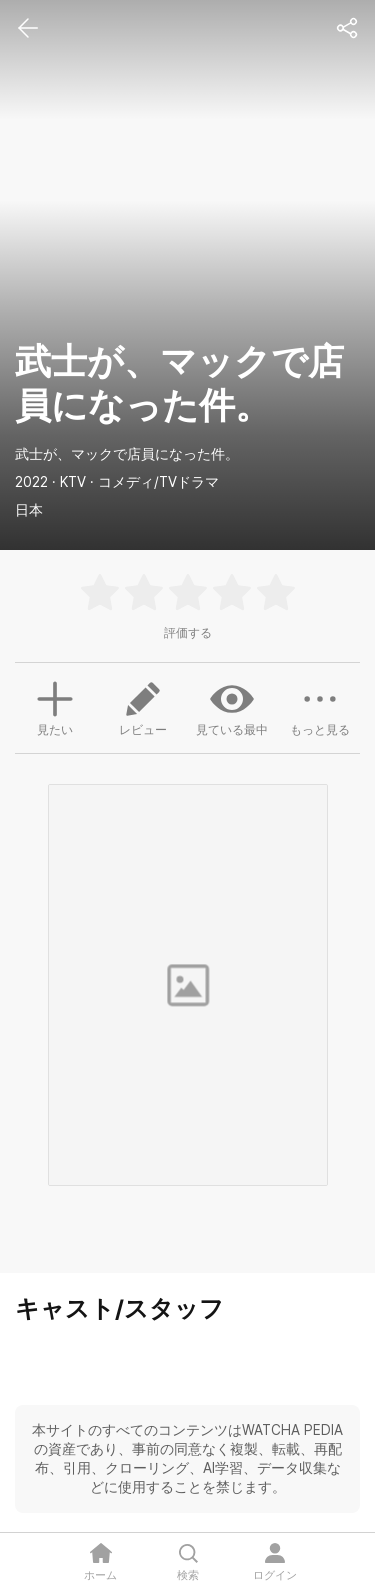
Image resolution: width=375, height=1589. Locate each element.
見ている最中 (232, 707)
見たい (55, 706)
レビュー (143, 707)
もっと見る (320, 707)
